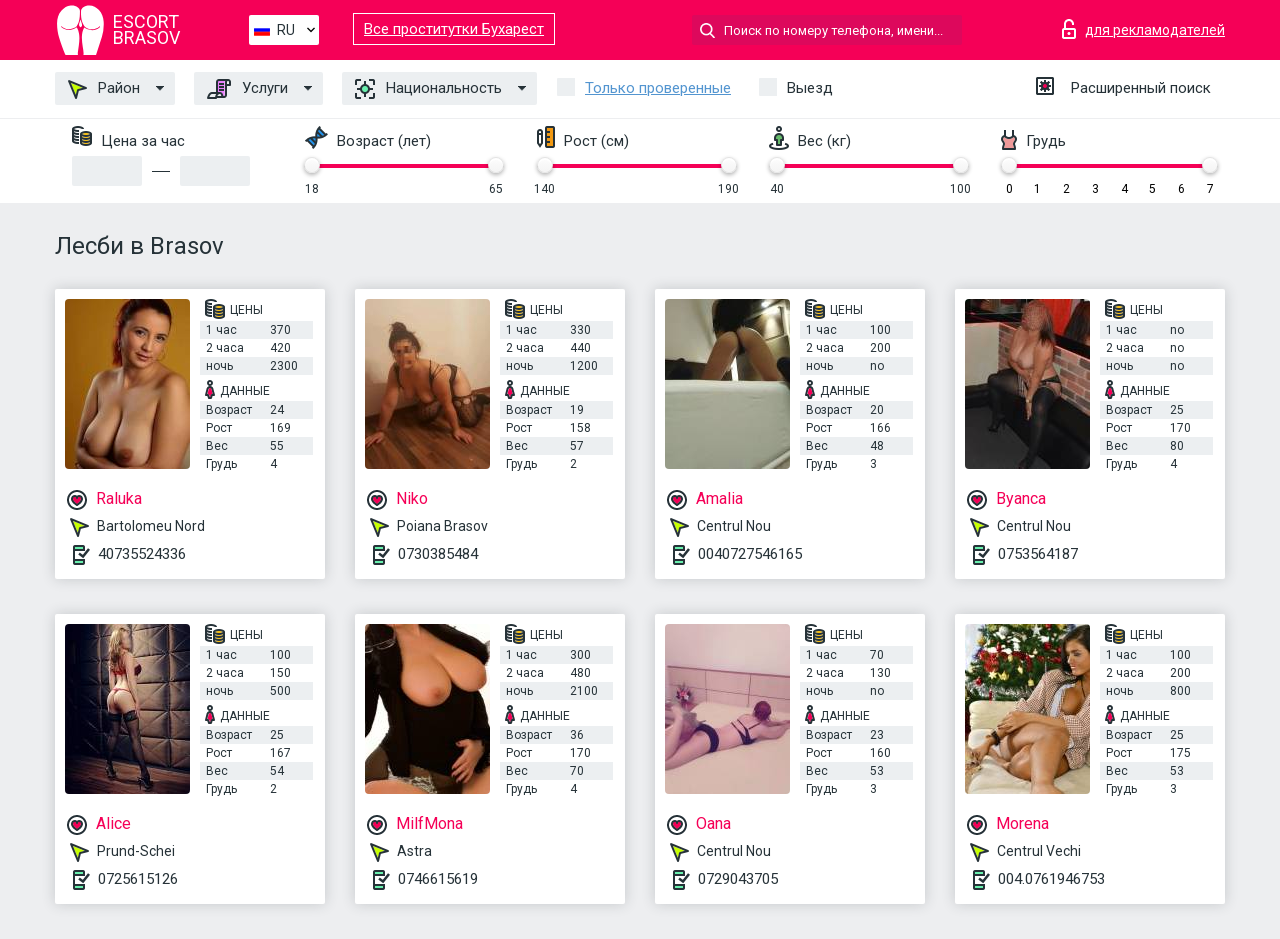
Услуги (247, 89)
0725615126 (138, 879)
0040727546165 (750, 554)
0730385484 (438, 554)
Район (104, 89)
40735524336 (142, 554)
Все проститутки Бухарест (454, 29)
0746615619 (438, 879)
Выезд (810, 88)
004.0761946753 (1051, 879)
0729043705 (738, 879)
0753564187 (1038, 554)
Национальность (428, 89)
